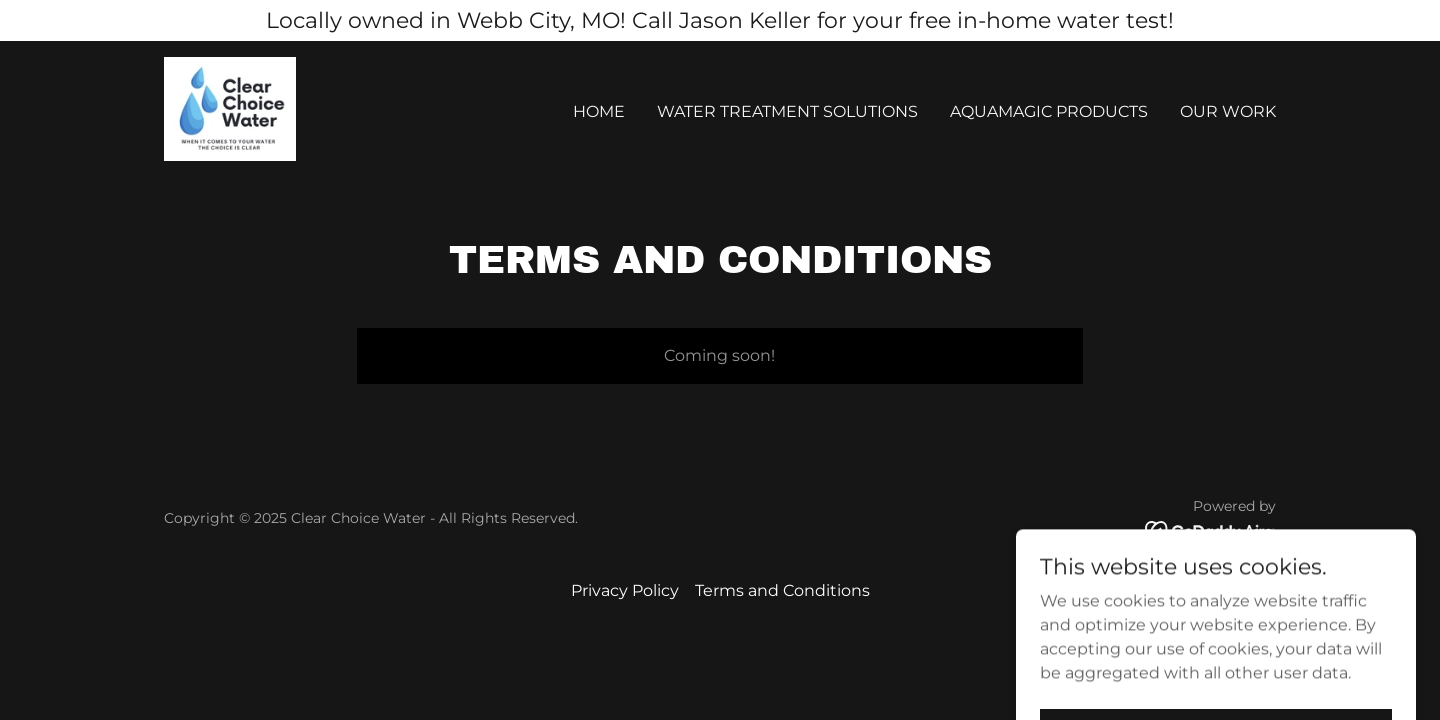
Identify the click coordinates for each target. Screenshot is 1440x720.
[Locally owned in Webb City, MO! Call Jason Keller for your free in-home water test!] (720, 20)
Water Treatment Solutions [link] (787, 111)
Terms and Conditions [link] (782, 590)
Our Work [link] (1228, 111)
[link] (230, 107)
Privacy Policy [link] (625, 590)
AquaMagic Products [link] (1049, 111)
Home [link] (599, 111)
